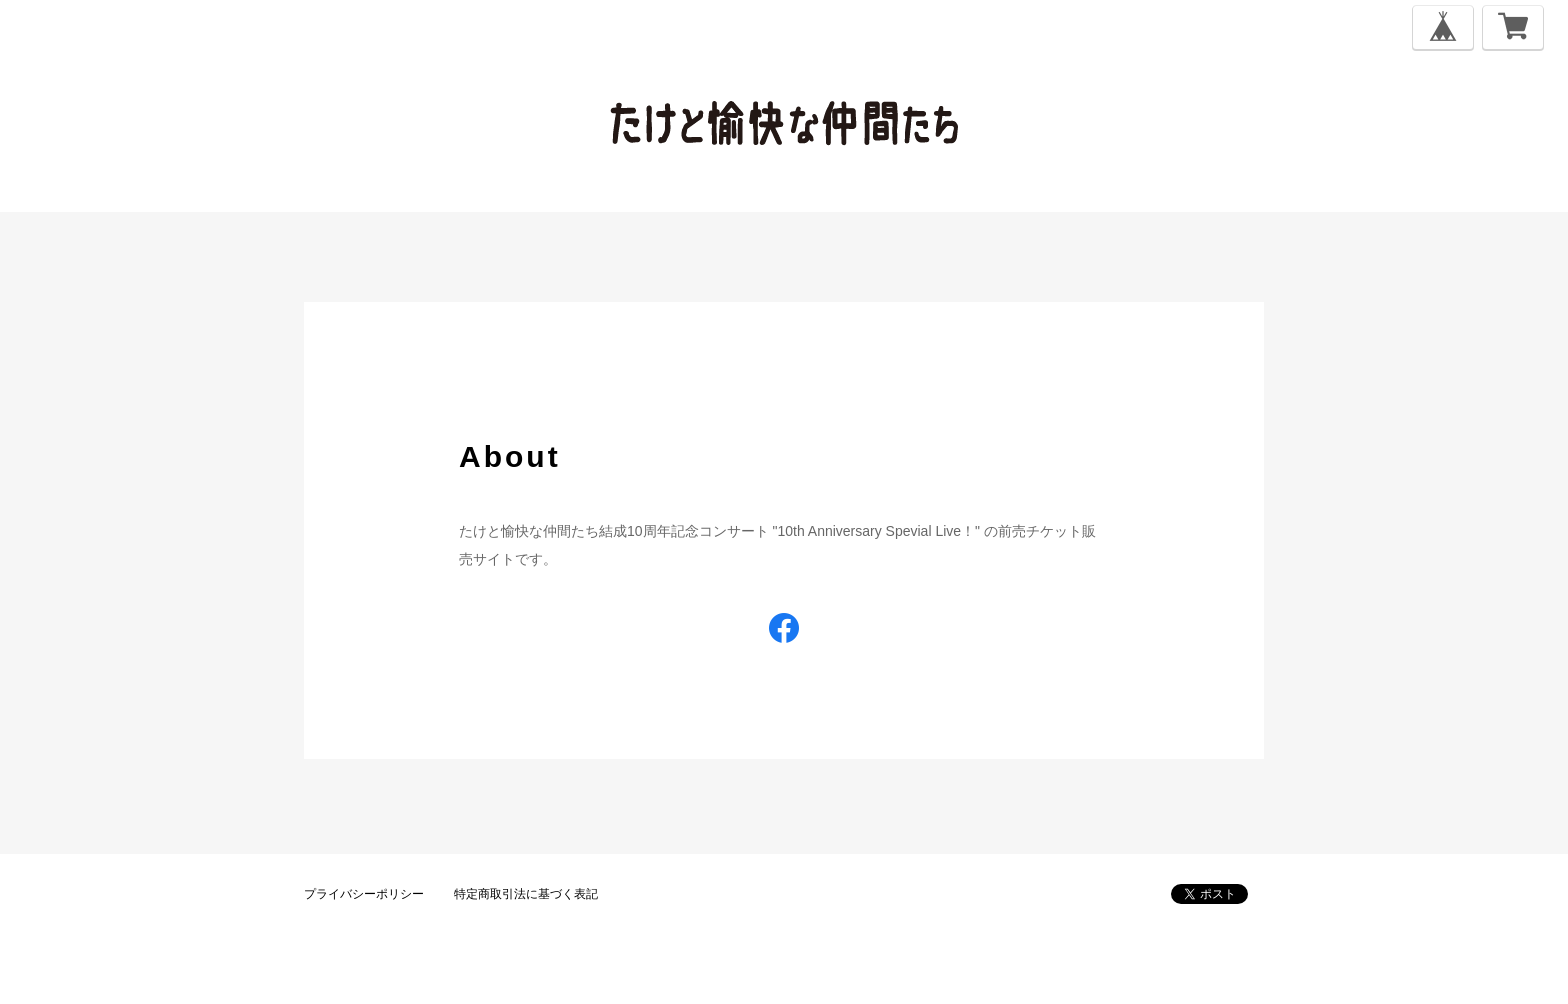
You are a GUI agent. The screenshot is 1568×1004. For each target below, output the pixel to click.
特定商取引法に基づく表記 (526, 894)
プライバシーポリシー (364, 894)
